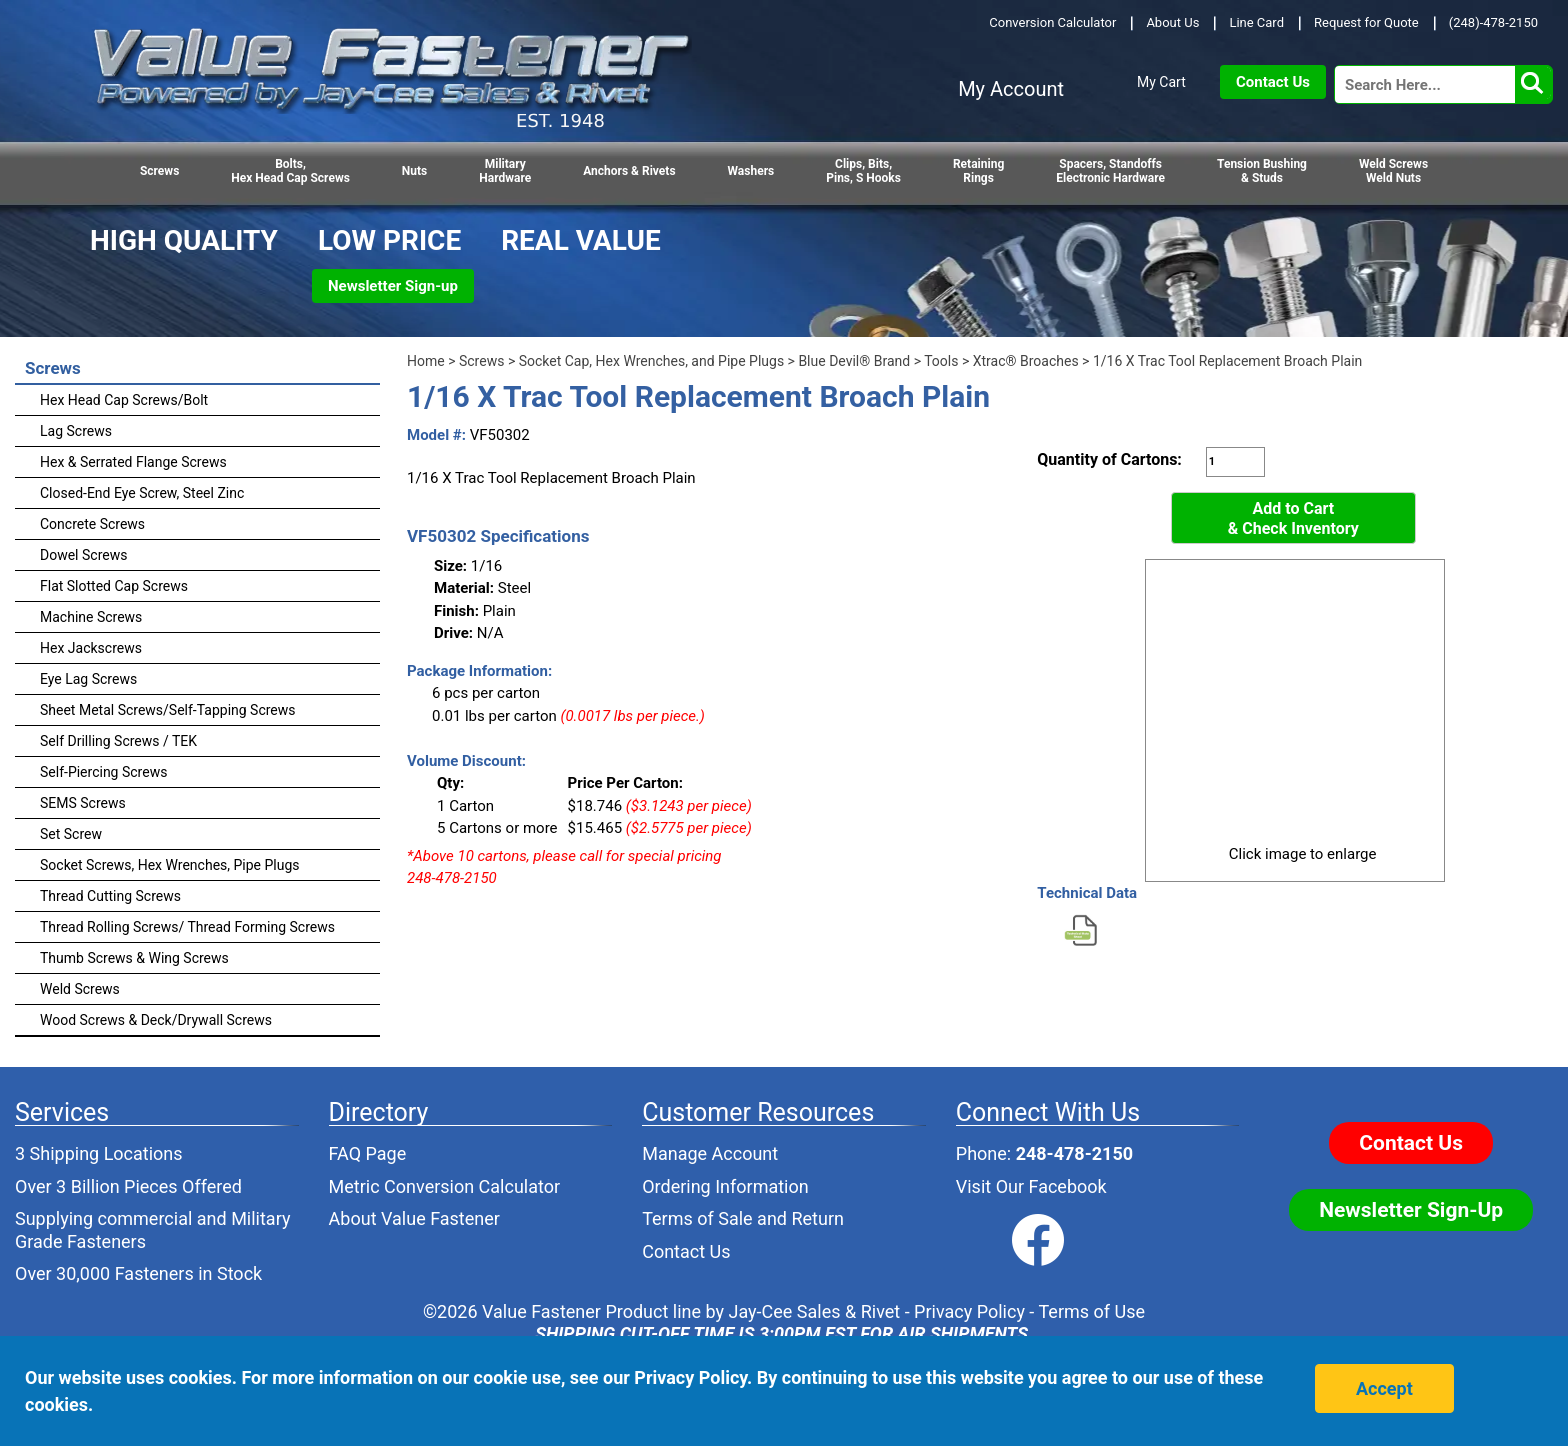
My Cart (1161, 82)
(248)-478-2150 (1493, 22)
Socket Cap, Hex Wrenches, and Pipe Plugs (651, 361)
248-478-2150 (1074, 1153)
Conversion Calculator (1052, 22)
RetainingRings (978, 171)
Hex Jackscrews (91, 648)
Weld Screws (80, 989)
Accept (1384, 1388)
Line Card (1256, 22)
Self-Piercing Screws (103, 772)
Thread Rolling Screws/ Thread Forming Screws (187, 927)
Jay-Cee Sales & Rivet (815, 1311)
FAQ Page (368, 1153)
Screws (159, 171)
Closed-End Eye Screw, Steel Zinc (142, 493)
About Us (1172, 22)
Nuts (414, 171)
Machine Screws (91, 617)
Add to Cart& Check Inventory (1293, 518)
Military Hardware (505, 171)
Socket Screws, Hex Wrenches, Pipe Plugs (170, 865)
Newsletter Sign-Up (1411, 1210)
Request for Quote (1366, 22)
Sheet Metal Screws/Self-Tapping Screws (168, 710)
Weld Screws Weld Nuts (1393, 171)
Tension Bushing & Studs (1262, 171)
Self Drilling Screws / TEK (118, 741)
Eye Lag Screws (88, 679)
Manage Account (710, 1153)
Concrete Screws (92, 524)
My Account (1011, 89)
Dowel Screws (83, 555)
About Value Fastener (414, 1218)
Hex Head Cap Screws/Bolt (124, 400)
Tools (941, 361)
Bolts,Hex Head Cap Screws (290, 171)
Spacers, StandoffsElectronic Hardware (1110, 171)
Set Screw (71, 834)
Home (426, 361)
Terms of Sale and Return (743, 1218)
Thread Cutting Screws (110, 896)
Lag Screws (76, 431)
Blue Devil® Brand (854, 361)
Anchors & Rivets (629, 171)
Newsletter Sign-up (393, 286)
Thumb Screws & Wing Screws (134, 958)
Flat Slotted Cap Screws (114, 586)
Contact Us (1273, 82)
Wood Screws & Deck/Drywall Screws (156, 1020)
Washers (751, 171)
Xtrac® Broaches (1026, 361)
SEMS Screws (83, 803)
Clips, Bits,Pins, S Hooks (863, 171)
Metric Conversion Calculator (445, 1186)
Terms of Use (1091, 1311)
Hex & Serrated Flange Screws (133, 462)
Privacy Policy (969, 1311)
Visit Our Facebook (1031, 1186)
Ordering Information (725, 1186)
